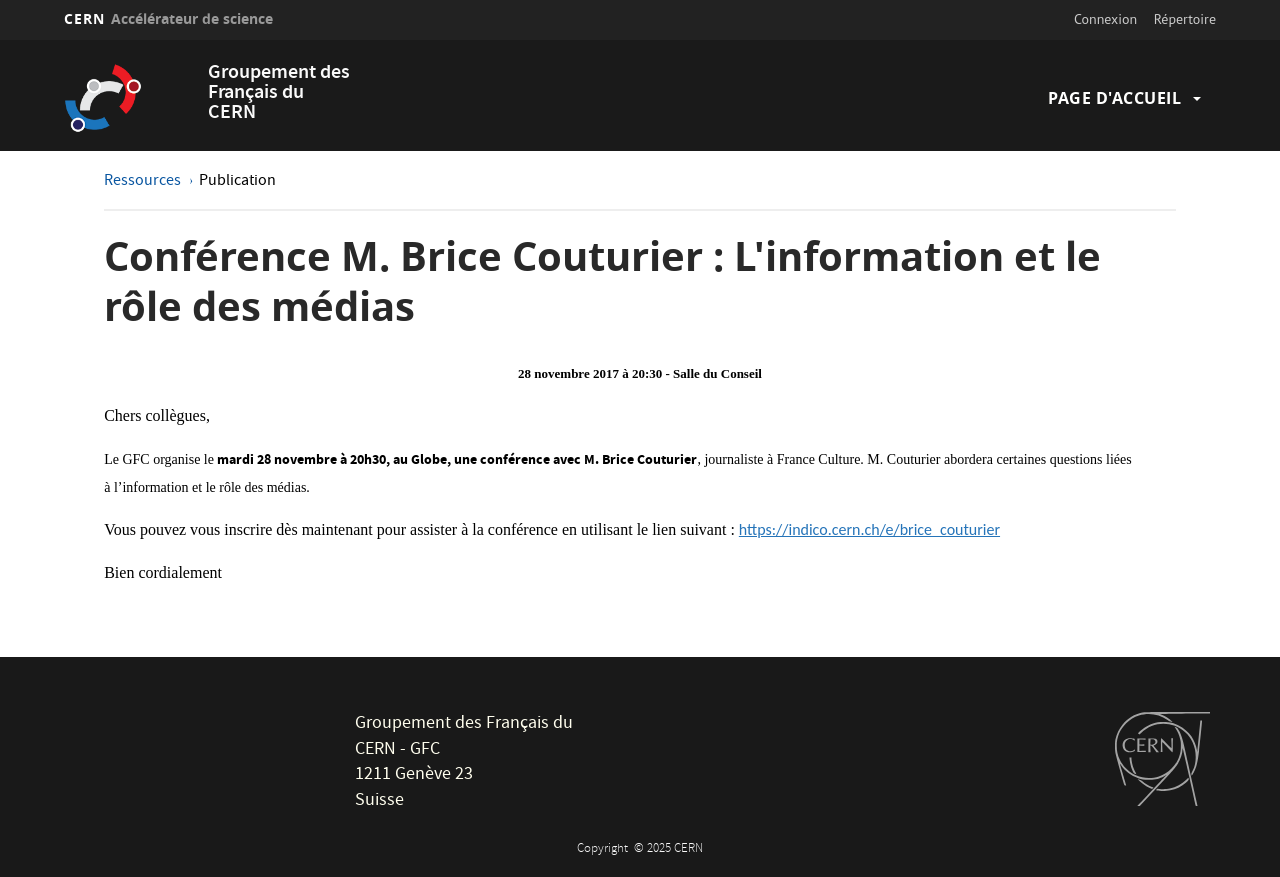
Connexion (1105, 19)
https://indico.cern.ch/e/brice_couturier (869, 529)
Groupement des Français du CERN (279, 93)
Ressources (144, 182)
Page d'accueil (1114, 98)
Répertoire (1185, 19)
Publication (237, 182)
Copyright (604, 849)
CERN (168, 18)
